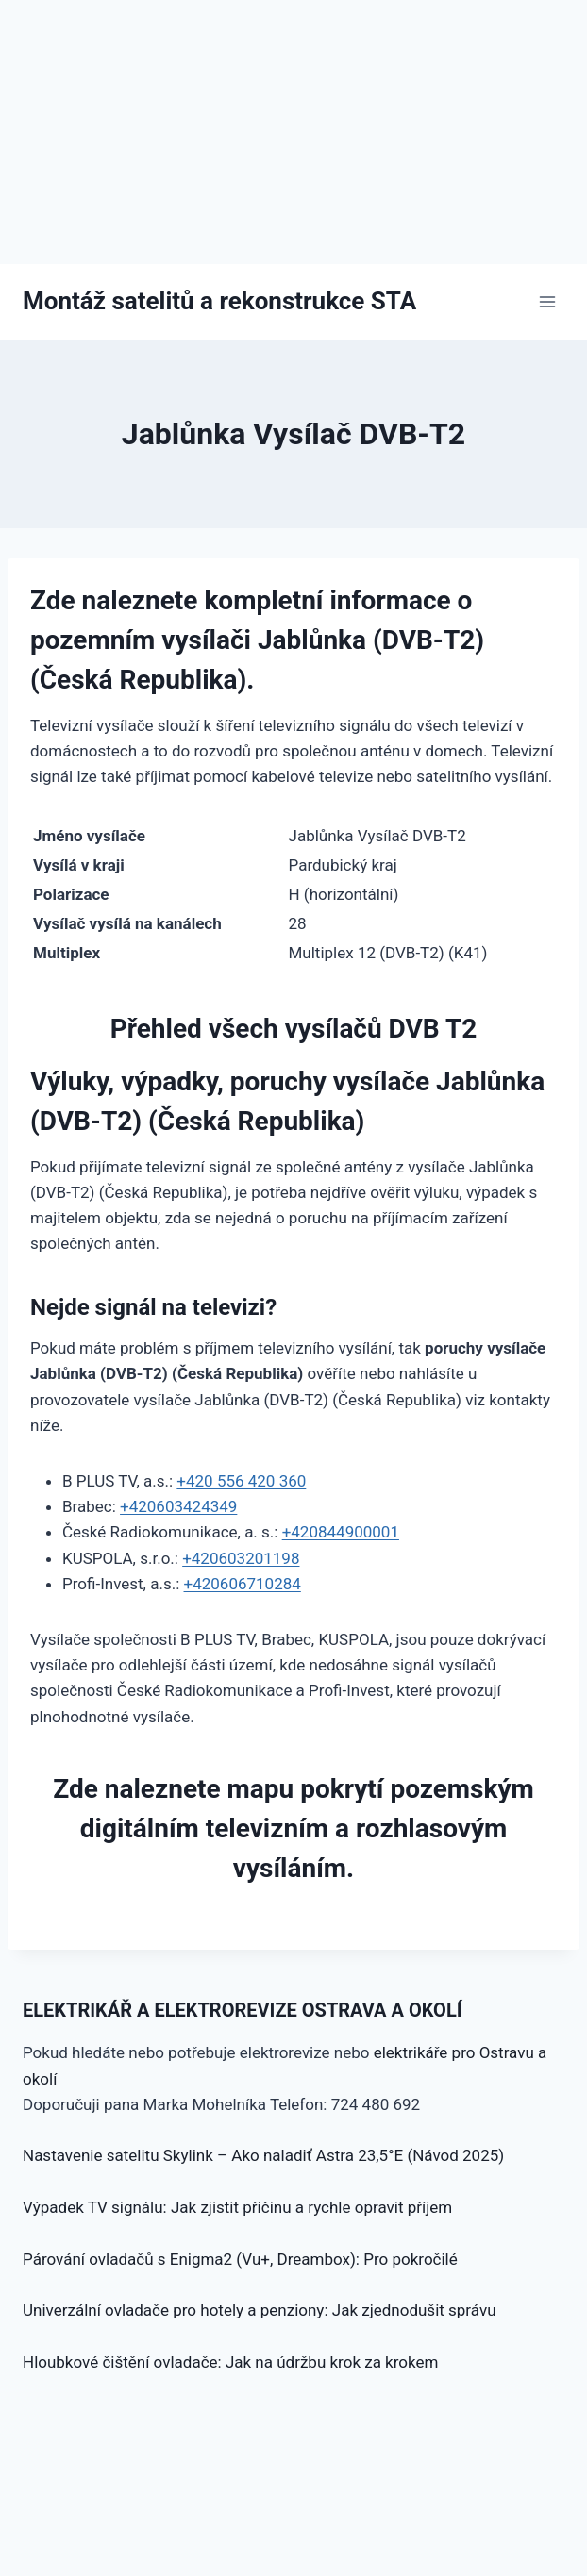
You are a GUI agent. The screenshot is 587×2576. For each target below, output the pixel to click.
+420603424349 (178, 1506)
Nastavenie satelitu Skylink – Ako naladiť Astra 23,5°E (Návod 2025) (263, 2155)
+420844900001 (340, 1531)
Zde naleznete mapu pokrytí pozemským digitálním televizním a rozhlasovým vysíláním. (293, 1828)
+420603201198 (240, 1558)
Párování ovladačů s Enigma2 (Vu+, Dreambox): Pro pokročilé (240, 2259)
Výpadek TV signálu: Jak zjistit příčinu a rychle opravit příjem (237, 2207)
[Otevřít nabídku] (546, 301)
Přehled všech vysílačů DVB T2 (294, 1028)
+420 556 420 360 (241, 1480)
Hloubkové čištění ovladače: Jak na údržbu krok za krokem (230, 2361)
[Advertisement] (293, 132)
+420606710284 (242, 1583)
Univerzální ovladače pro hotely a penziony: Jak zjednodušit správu (259, 2310)
